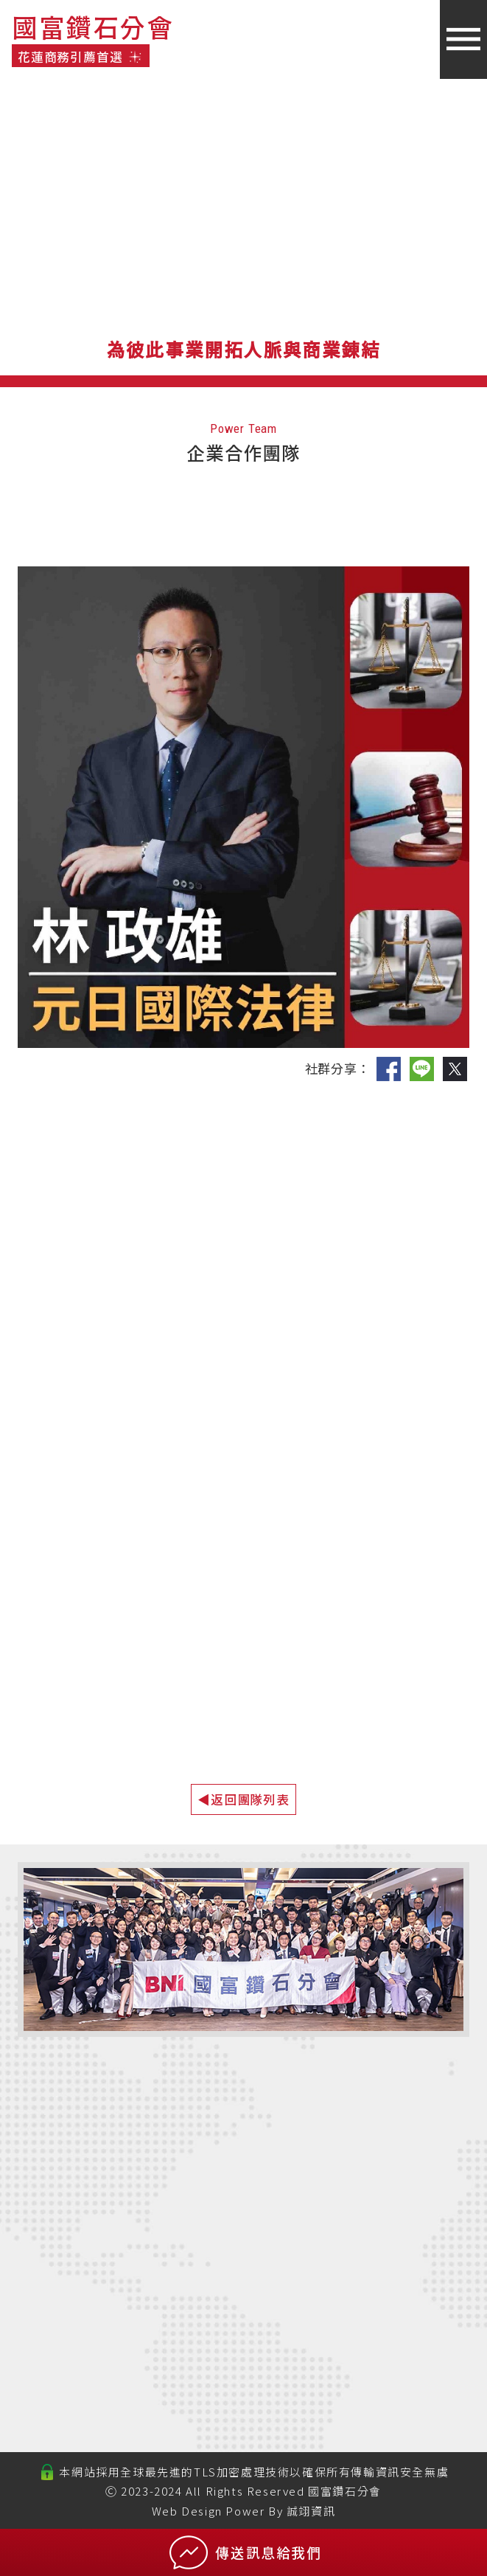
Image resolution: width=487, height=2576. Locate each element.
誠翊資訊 (311, 2510)
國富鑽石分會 (345, 2491)
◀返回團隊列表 (243, 1799)
